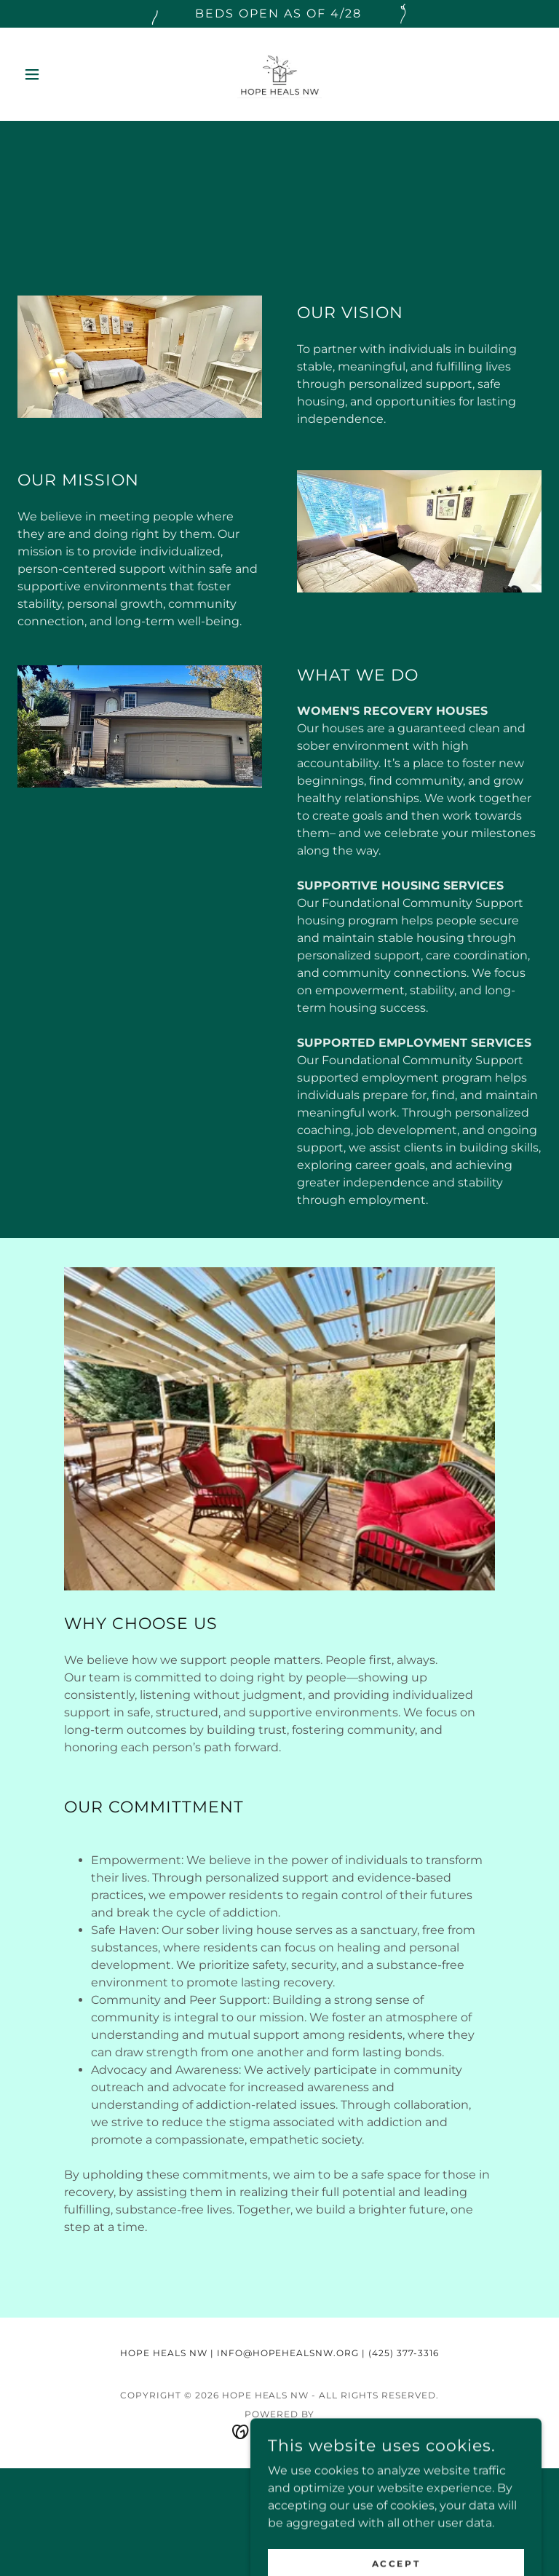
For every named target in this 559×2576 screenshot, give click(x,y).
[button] (56, 74)
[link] (279, 74)
